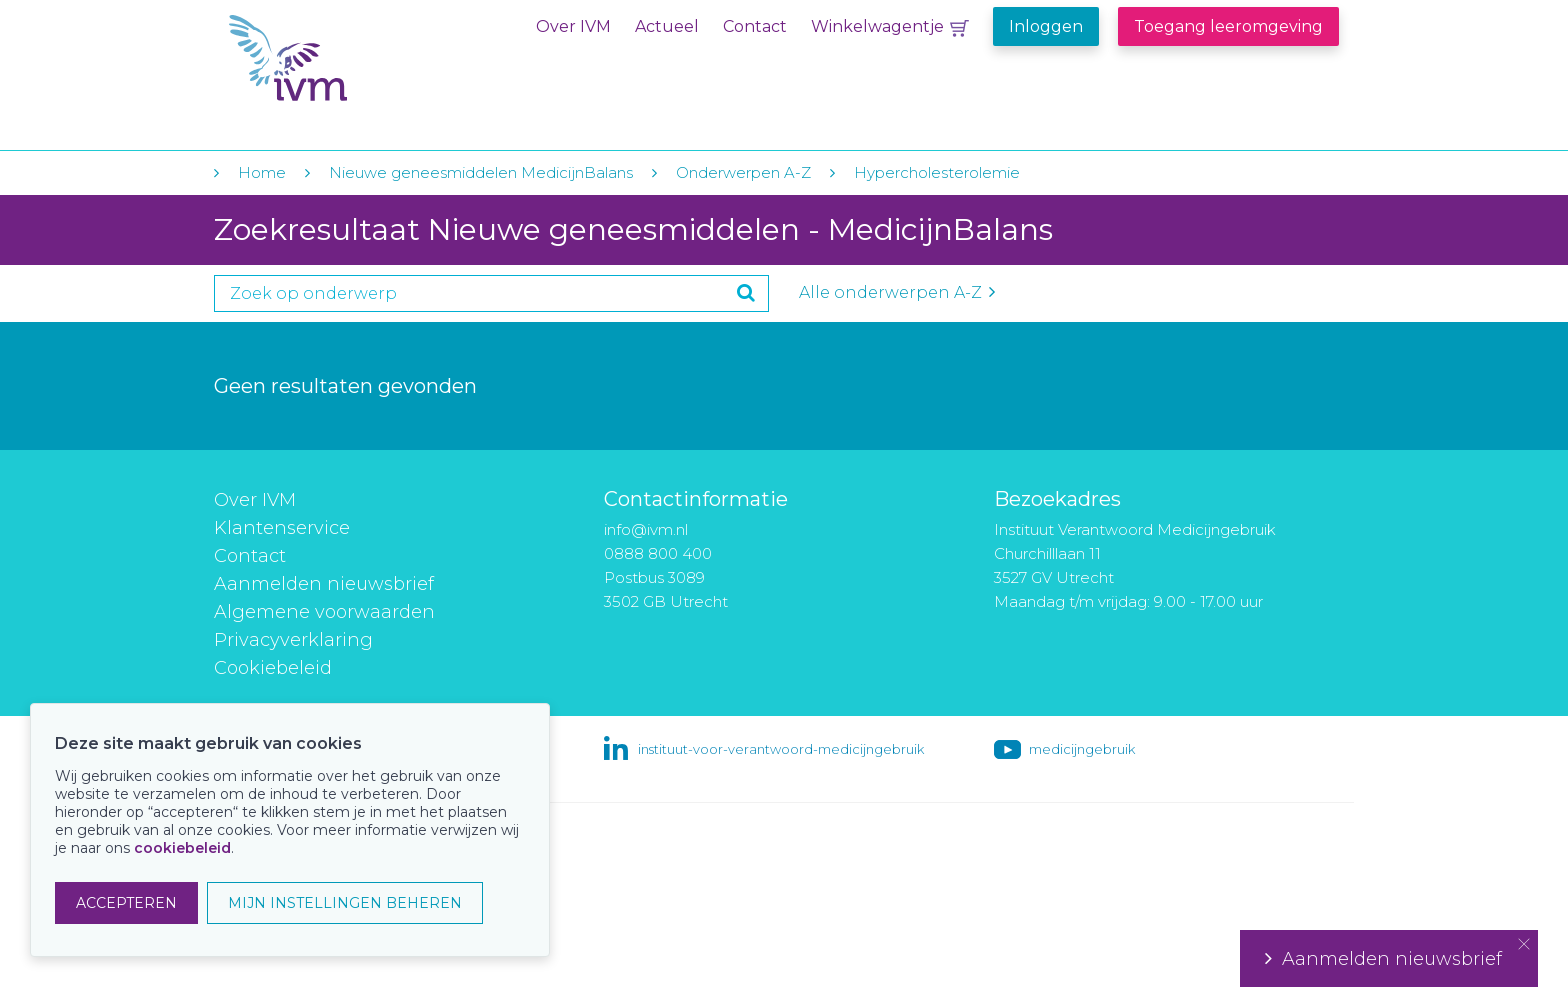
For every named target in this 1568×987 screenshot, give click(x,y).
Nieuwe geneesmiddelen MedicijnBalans (481, 172)
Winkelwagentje (877, 26)
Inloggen (1046, 26)
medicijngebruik (1082, 749)
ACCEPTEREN (126, 903)
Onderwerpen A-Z (743, 172)
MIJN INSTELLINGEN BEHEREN (345, 903)
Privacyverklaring (293, 640)
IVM (351, 58)
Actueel (667, 26)
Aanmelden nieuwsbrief (324, 584)
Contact (755, 26)
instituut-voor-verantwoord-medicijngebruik (781, 749)
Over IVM (573, 26)
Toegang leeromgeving (1228, 26)
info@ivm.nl (646, 529)
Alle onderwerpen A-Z (897, 292)
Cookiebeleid (273, 668)
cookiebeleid (182, 848)
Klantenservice (282, 528)
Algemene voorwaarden (324, 612)
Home (262, 172)
